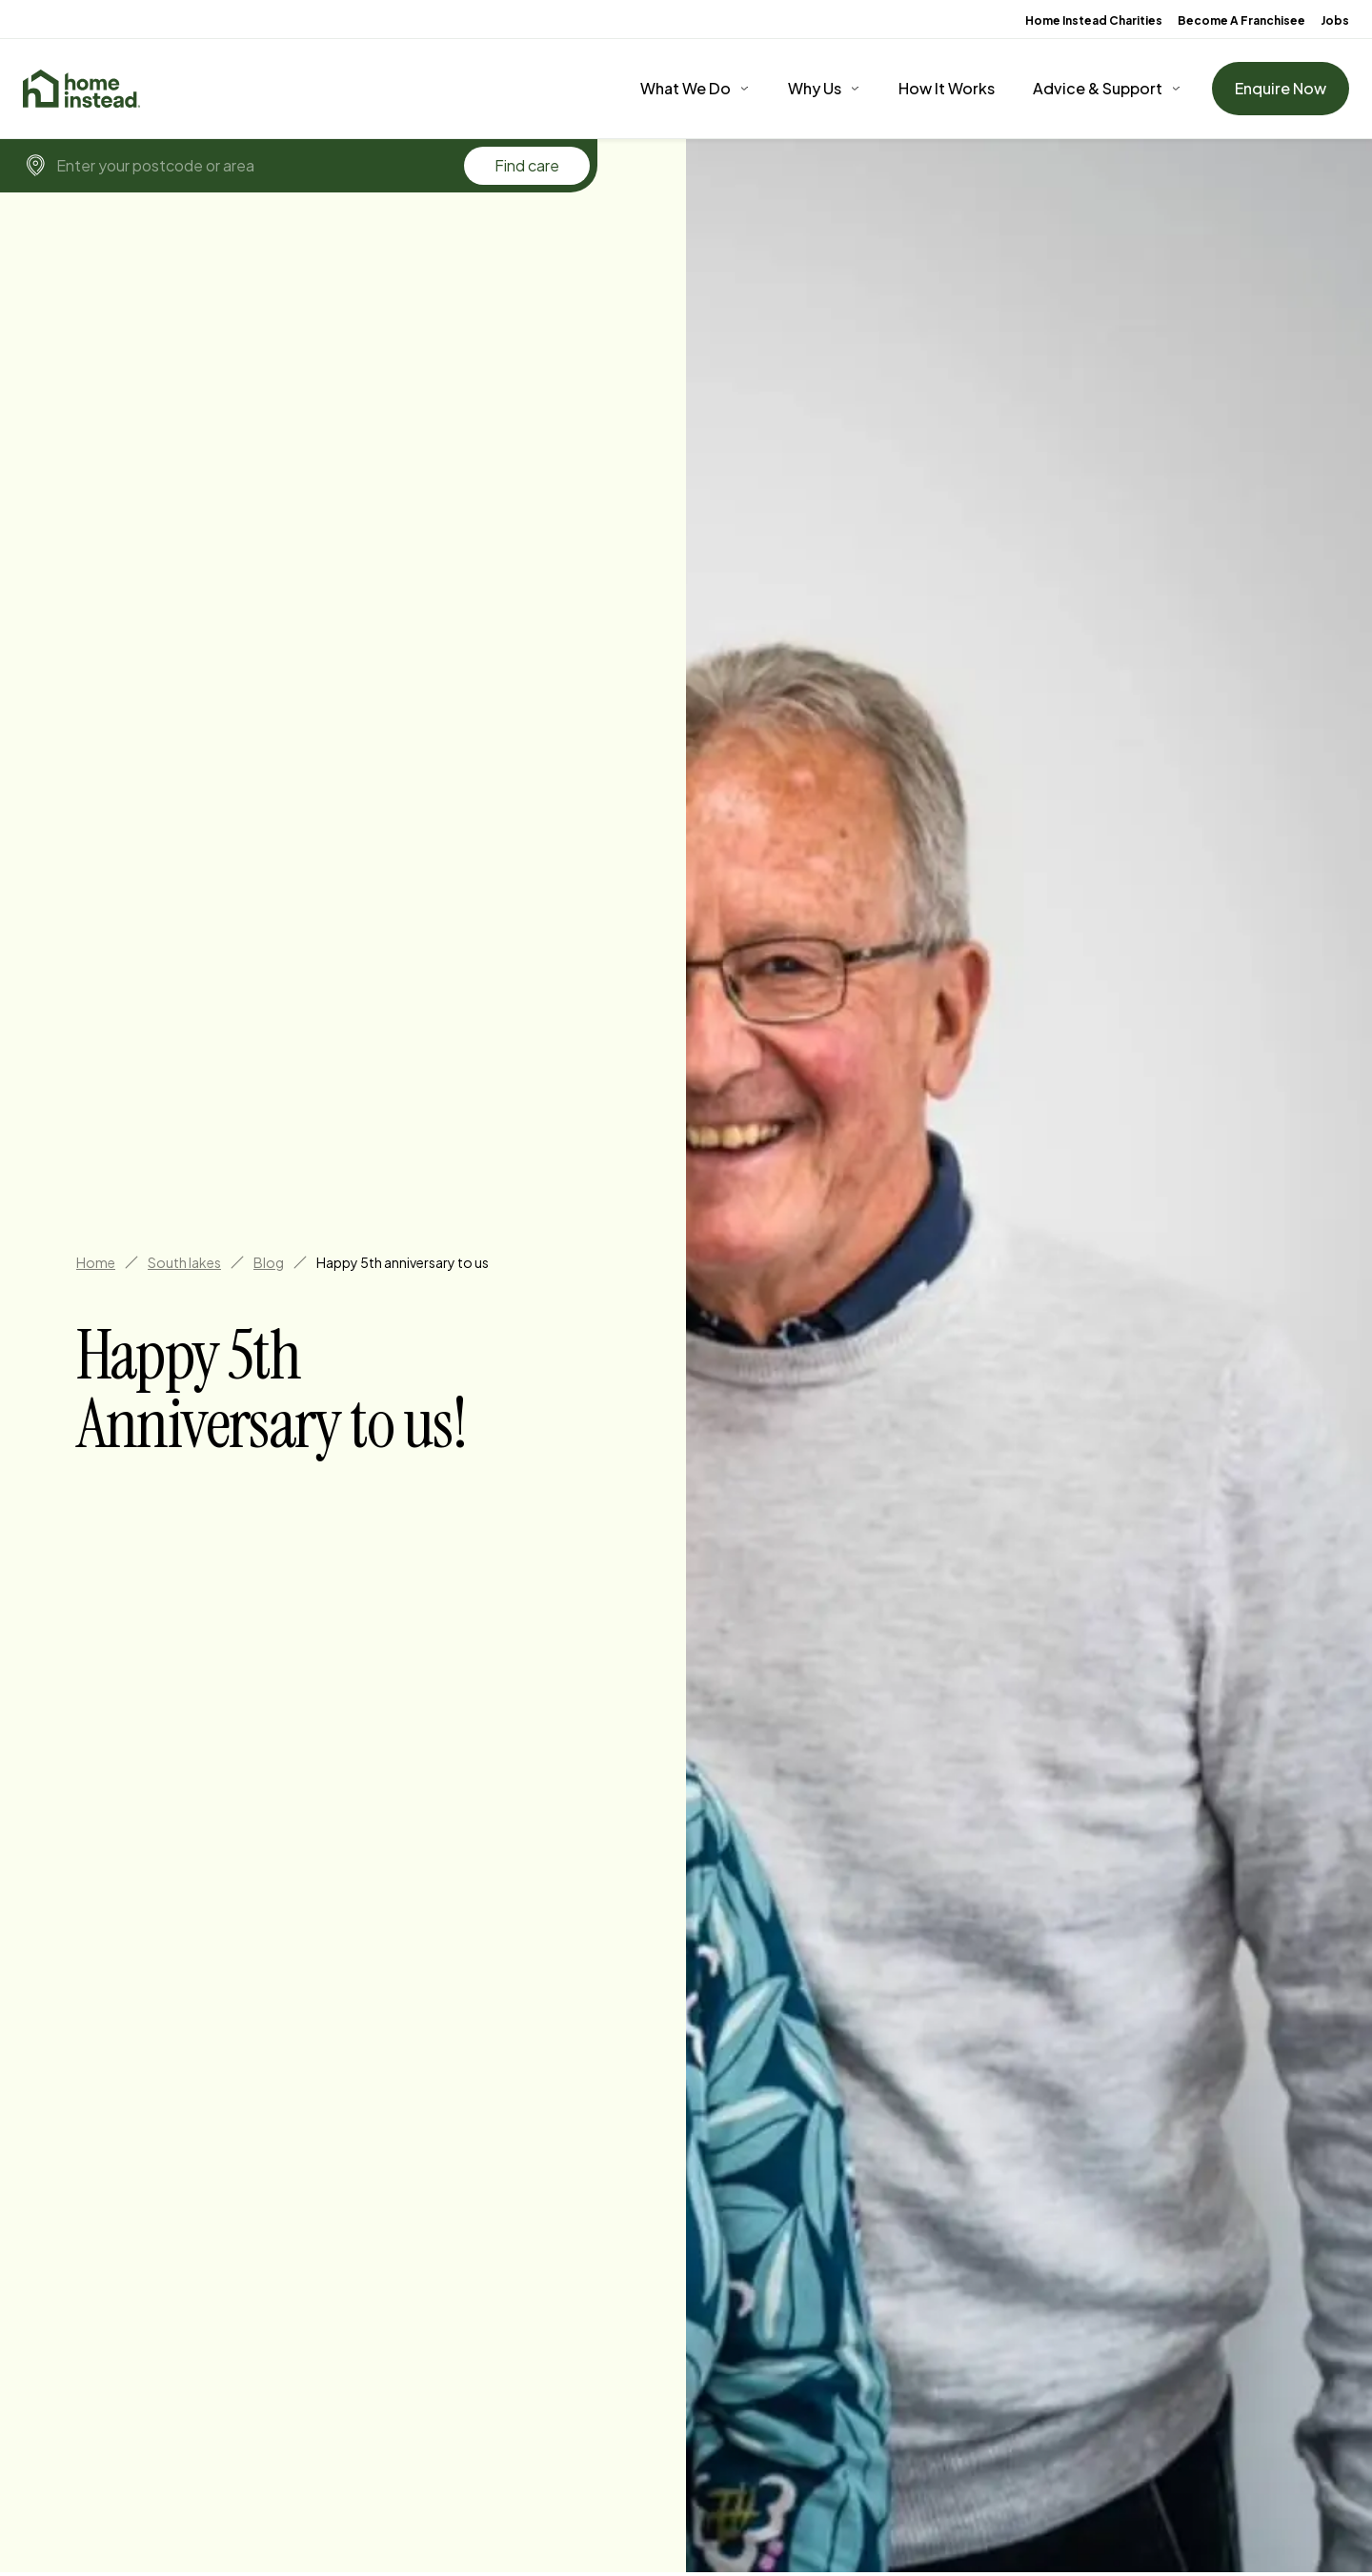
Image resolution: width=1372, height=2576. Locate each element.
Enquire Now (1280, 88)
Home (95, 1262)
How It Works (946, 88)
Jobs (1335, 20)
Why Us (814, 88)
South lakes (184, 1262)
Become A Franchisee (1241, 20)
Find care (526, 165)
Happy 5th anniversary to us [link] (402, 1262)
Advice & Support (1097, 88)
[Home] (81, 89)
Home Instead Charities (1093, 20)
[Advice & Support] (1107, 88)
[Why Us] (824, 88)
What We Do (685, 88)
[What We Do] (695, 88)
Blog (268, 1262)
